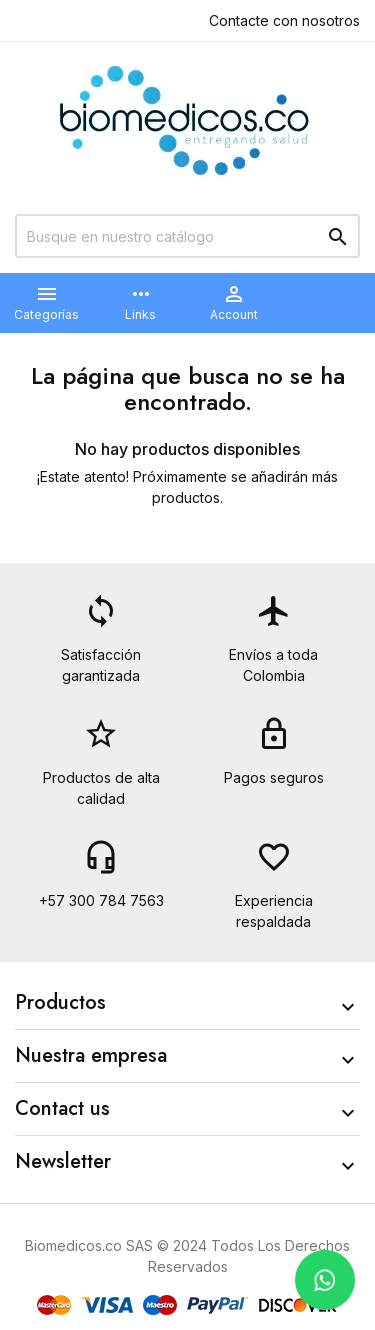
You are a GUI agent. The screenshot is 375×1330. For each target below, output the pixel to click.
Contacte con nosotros (284, 20)
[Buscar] (187, 236)
